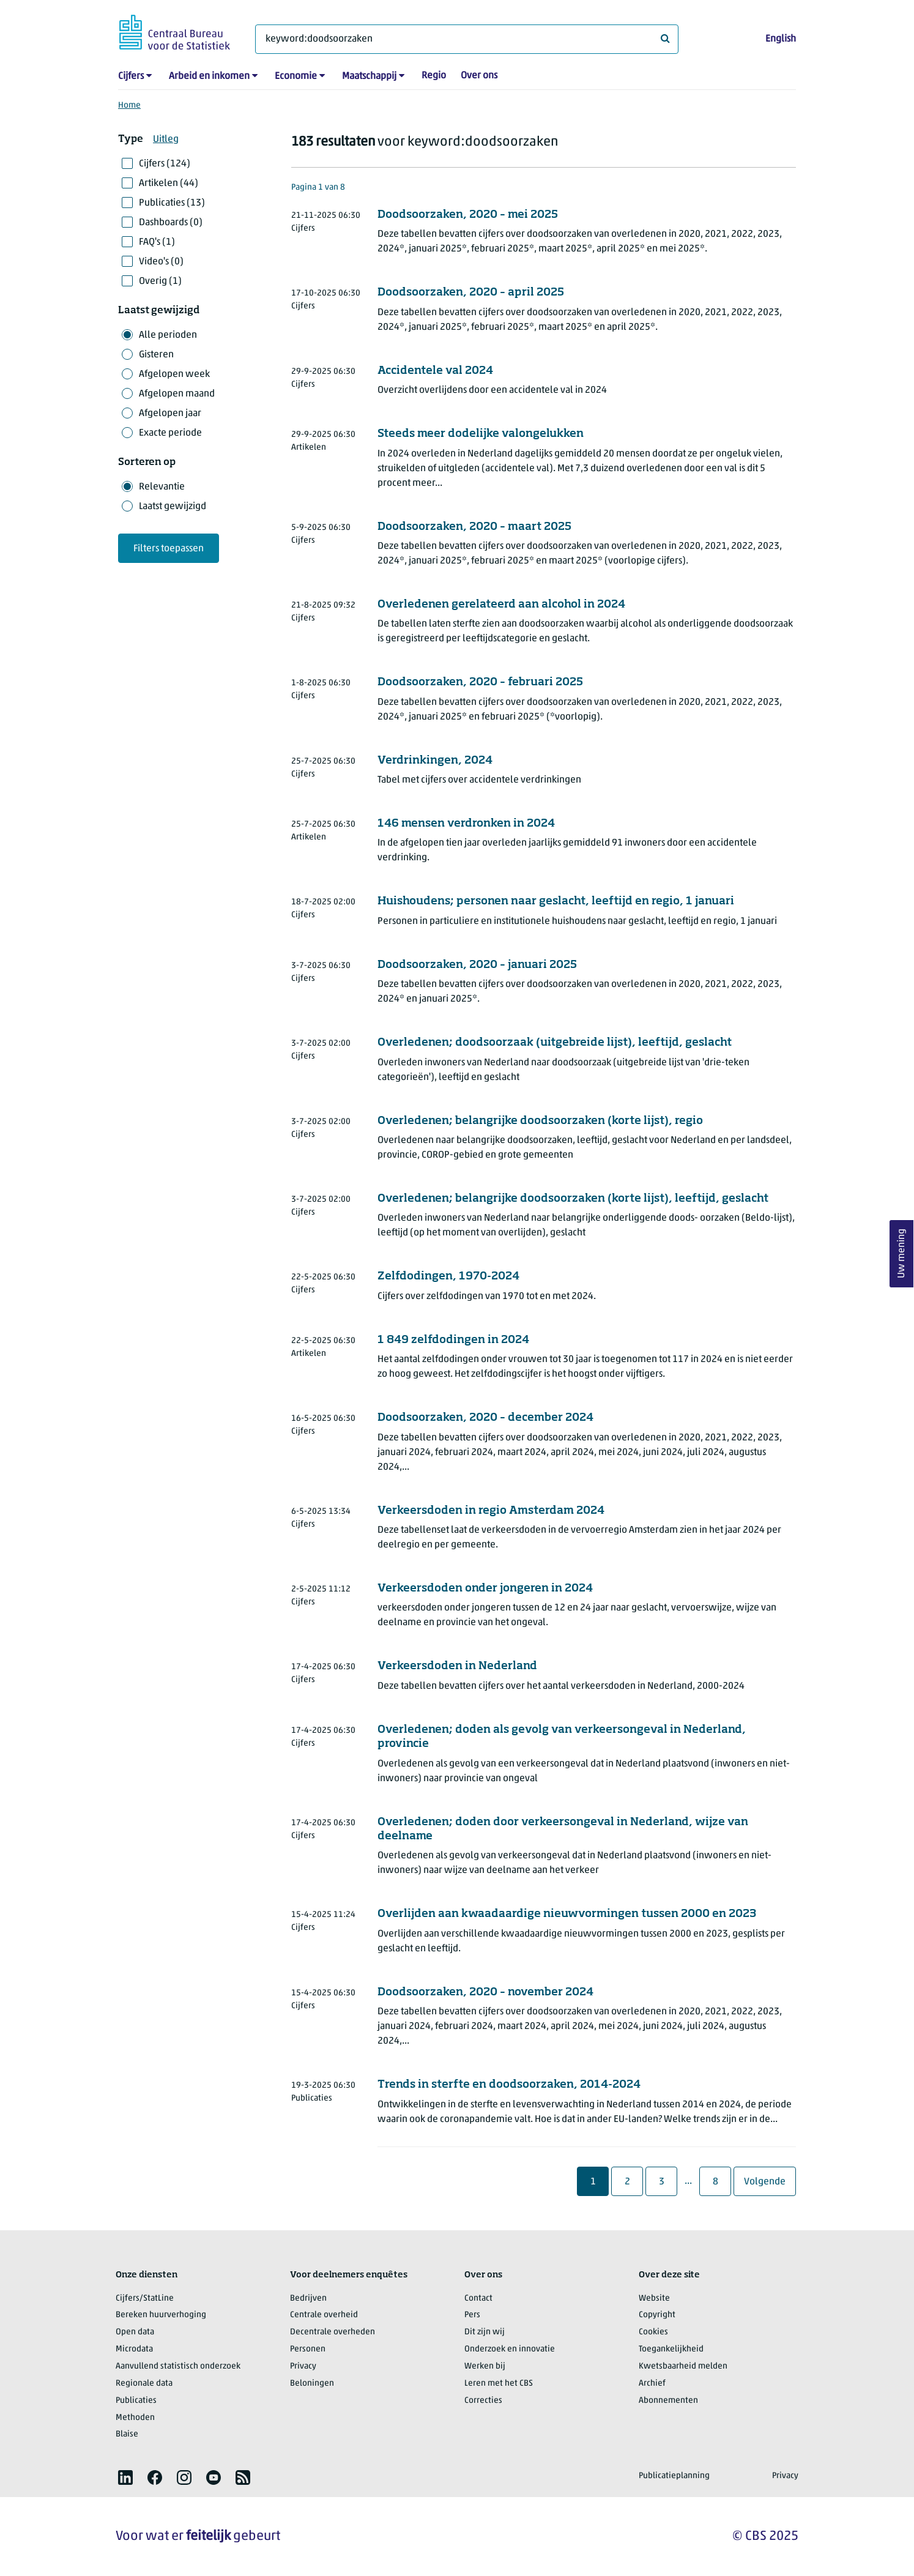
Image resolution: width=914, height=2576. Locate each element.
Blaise (127, 2434)
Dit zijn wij (484, 2332)
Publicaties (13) (172, 203)
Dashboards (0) (170, 223)
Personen (307, 2349)
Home (129, 106)
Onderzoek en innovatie (509, 2349)
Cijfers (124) (164, 164)
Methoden (135, 2418)
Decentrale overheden (332, 2332)
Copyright (657, 2315)
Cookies (653, 2332)
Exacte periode (170, 433)
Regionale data (144, 2384)
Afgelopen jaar (170, 414)
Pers (472, 2315)
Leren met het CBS (498, 2384)
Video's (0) (161, 262)
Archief (652, 2384)
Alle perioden (168, 335)
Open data (135, 2332)
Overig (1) (160, 281)
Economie (296, 76)
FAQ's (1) (157, 242)
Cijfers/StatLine (145, 2298)
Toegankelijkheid (671, 2349)
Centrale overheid (324, 2315)
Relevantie (162, 487)
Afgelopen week (174, 374)
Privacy (303, 2366)
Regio (434, 76)
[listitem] (125, 2477)
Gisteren (156, 355)
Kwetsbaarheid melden (683, 2366)
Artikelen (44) (168, 183)
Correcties (483, 2401)
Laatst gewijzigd (172, 507)
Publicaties (136, 2401)
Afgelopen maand (177, 394)
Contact (478, 2298)
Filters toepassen (168, 549)
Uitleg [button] (166, 139)
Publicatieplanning (674, 2476)
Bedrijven (308, 2298)
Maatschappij (369, 76)
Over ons (479, 76)
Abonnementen (668, 2401)
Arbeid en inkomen (209, 76)
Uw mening (902, 1254)
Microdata (134, 2349)
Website (654, 2298)
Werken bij (484, 2366)
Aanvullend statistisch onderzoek (178, 2366)
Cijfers (131, 76)
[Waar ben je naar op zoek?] (466, 39)
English (780, 39)
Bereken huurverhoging (161, 2315)
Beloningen (312, 2384)
